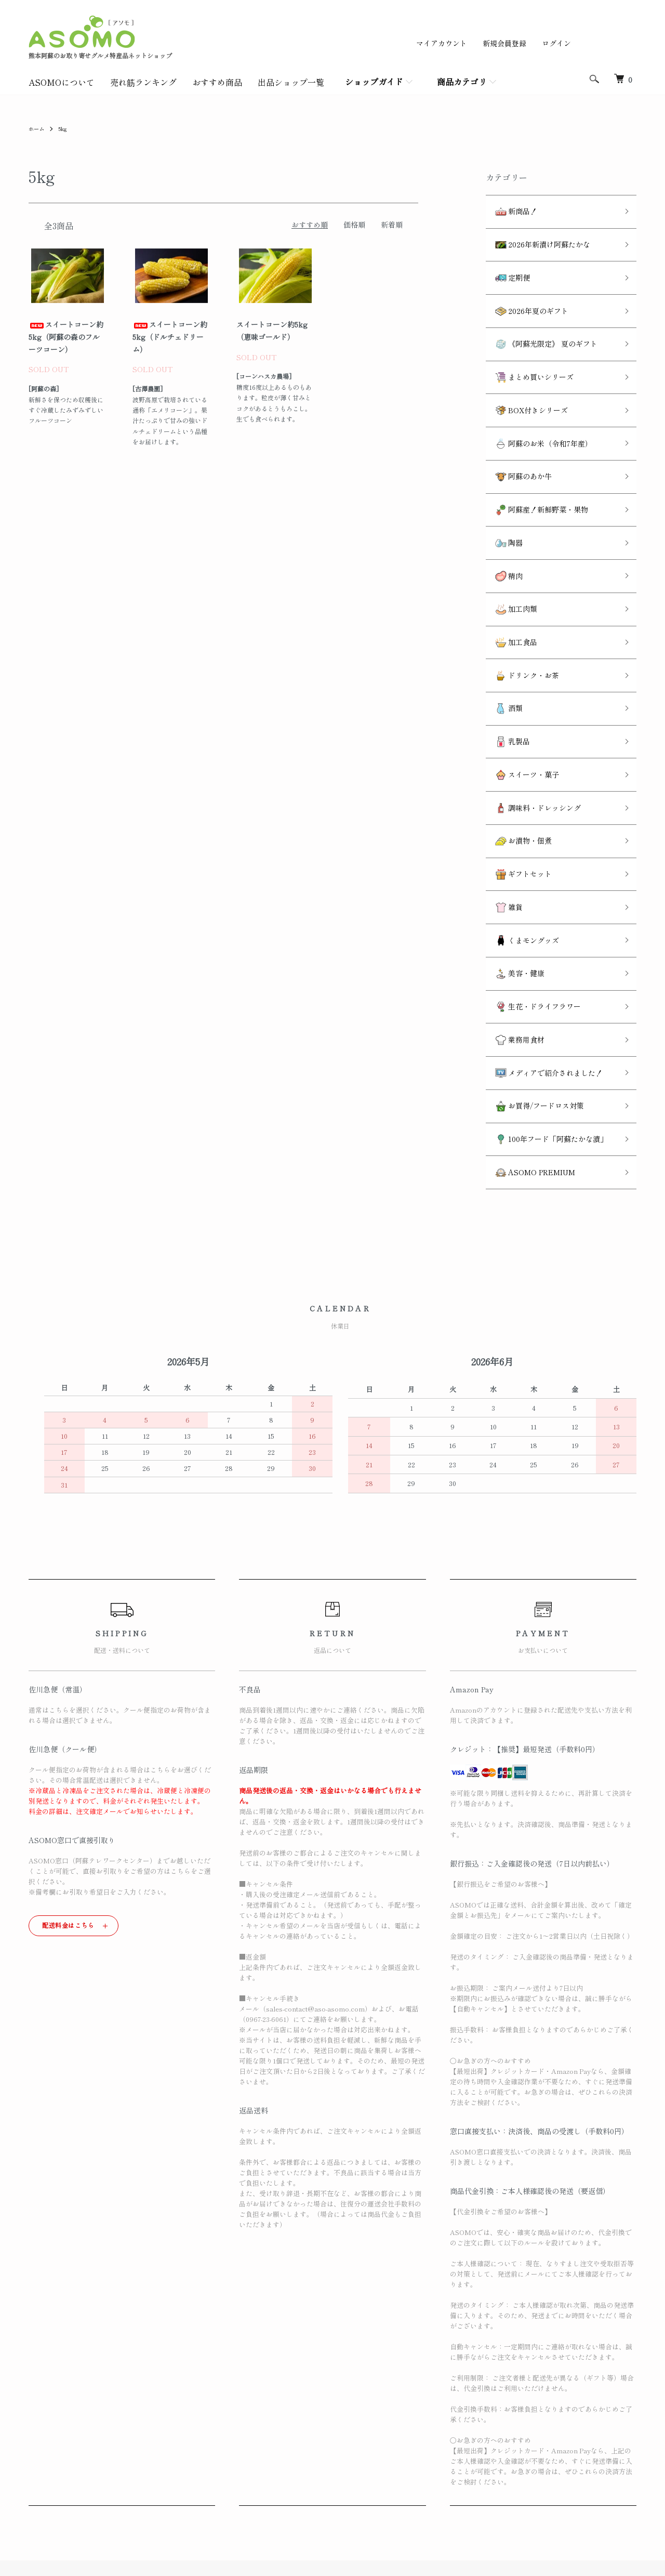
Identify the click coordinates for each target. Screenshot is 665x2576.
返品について (361, 2443)
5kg (67, 128)
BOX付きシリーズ (522, 366)
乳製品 (503, 630)
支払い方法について (372, 2461)
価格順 (354, 224)
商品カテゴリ (462, 81)
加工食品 (507, 551)
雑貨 (499, 762)
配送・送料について (372, 2426)
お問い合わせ (607, 2479)
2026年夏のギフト (522, 287)
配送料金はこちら (68, 1723)
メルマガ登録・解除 (506, 2408)
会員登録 (600, 2426)
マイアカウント (441, 43)
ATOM (507, 2426)
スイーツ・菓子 (518, 657)
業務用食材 (510, 868)
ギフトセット (514, 736)
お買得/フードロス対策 (530, 920)
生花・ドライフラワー (528, 841)
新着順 (392, 224)
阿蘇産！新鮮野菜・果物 (532, 445)
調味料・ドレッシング (528, 683)
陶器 (499, 472)
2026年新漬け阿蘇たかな (533, 234)
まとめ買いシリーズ (525, 340)
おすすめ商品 (217, 82)
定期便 (503, 261)
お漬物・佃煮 (514, 709)
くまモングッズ (518, 789)
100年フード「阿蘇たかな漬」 (542, 947)
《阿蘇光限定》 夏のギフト (537, 313)
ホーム (38, 128)
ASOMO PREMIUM (526, 973)
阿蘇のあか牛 (514, 419)
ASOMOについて (62, 82)
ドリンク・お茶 (518, 577)
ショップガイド (374, 81)
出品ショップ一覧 (291, 82)
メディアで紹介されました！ (539, 894)
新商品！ (507, 208)
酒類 (499, 604)
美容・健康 (510, 815)
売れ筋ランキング (143, 82)
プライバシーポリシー (375, 2496)
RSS (480, 2426)
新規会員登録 (504, 43)
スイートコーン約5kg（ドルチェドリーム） (169, 336)
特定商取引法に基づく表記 (383, 2479)
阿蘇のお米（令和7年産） (534, 393)
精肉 (499, 498)
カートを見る (607, 2461)
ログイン (556, 43)
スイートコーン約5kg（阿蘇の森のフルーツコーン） (66, 336)
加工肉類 (507, 525)
